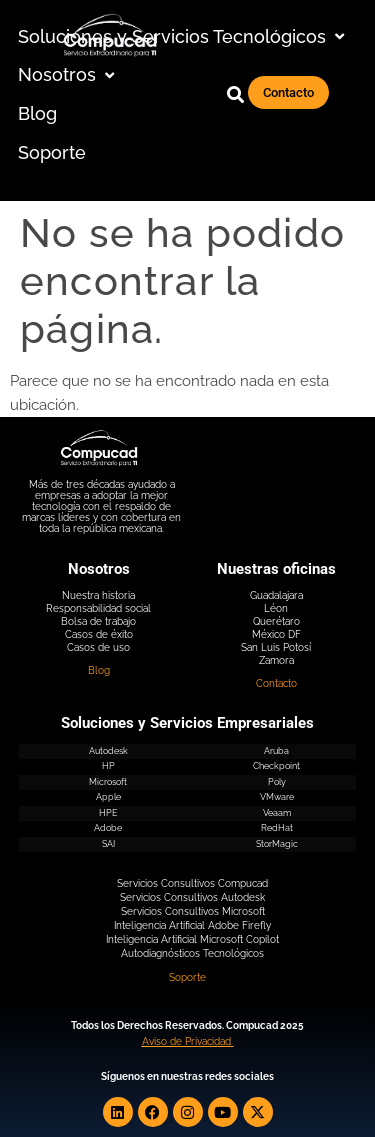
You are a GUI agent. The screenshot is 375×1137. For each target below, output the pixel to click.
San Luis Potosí (276, 647)
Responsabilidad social (98, 608)
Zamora (276, 660)
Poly (277, 782)
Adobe (108, 828)
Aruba (276, 751)
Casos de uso (98, 647)
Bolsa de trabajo (98, 621)
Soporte (187, 977)
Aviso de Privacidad (186, 1041)
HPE (108, 813)
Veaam (277, 813)
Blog (99, 670)
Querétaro (276, 621)
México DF (276, 634)
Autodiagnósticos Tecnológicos (192, 953)
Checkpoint (276, 766)
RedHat (277, 828)
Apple (108, 797)
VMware (277, 797)
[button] (183, 37)
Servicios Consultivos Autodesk (192, 897)
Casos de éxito (99, 634)
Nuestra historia (98, 595)
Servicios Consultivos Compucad (192, 883)
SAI (108, 844)
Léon (276, 608)
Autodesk (108, 751)
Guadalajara (276, 595)
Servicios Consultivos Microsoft (193, 911)
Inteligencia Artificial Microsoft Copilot (192, 939)
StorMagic (277, 844)
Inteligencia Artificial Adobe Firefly (192, 925)
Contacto (276, 683)
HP (108, 766)
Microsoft (108, 782)
